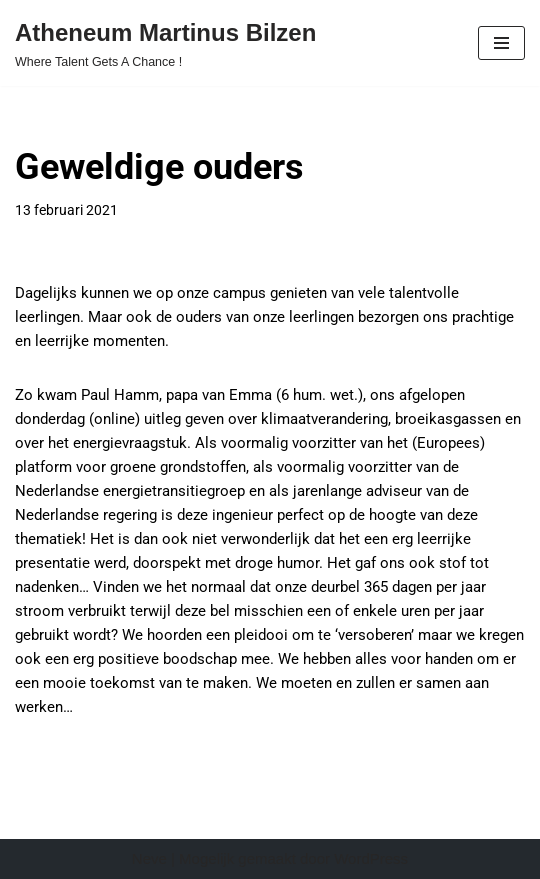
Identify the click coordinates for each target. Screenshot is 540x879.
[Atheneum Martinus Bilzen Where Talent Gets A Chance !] (165, 43)
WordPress (371, 858)
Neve (149, 858)
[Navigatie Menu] (501, 43)
